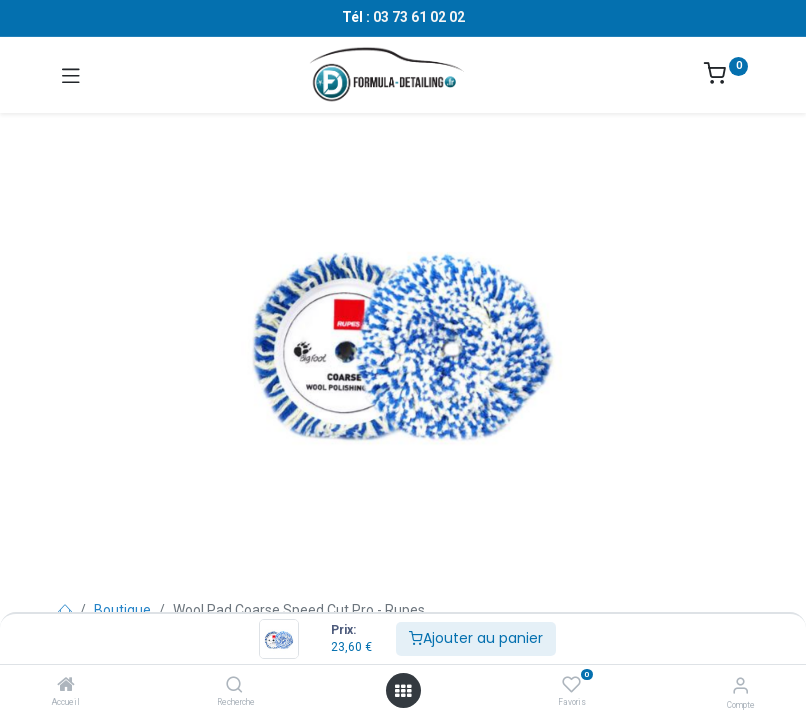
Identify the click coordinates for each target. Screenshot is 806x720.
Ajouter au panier (476, 638)
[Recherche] (234, 686)
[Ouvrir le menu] (403, 691)
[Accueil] (66, 686)
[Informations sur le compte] (740, 685)
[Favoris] (571, 685)
